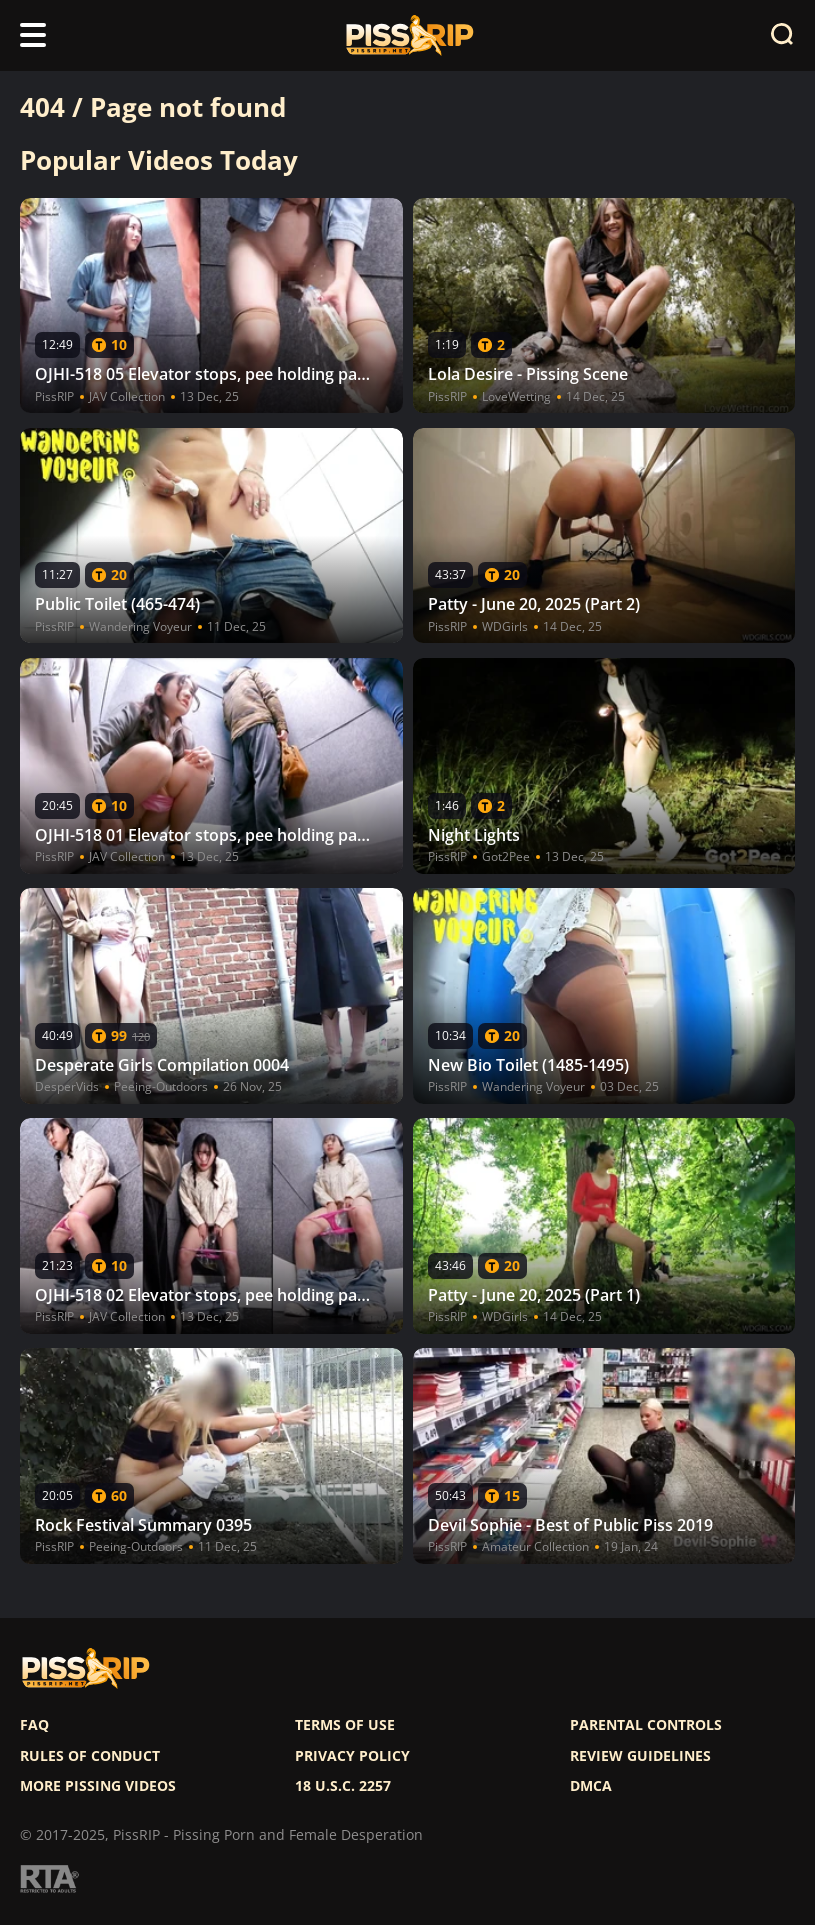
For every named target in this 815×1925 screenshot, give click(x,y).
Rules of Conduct (90, 1756)
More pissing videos (98, 1786)
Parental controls (646, 1725)
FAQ (34, 1725)
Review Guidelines (640, 1756)
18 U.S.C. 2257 (343, 1786)
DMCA (591, 1786)
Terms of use (345, 1725)
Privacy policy (352, 1756)
